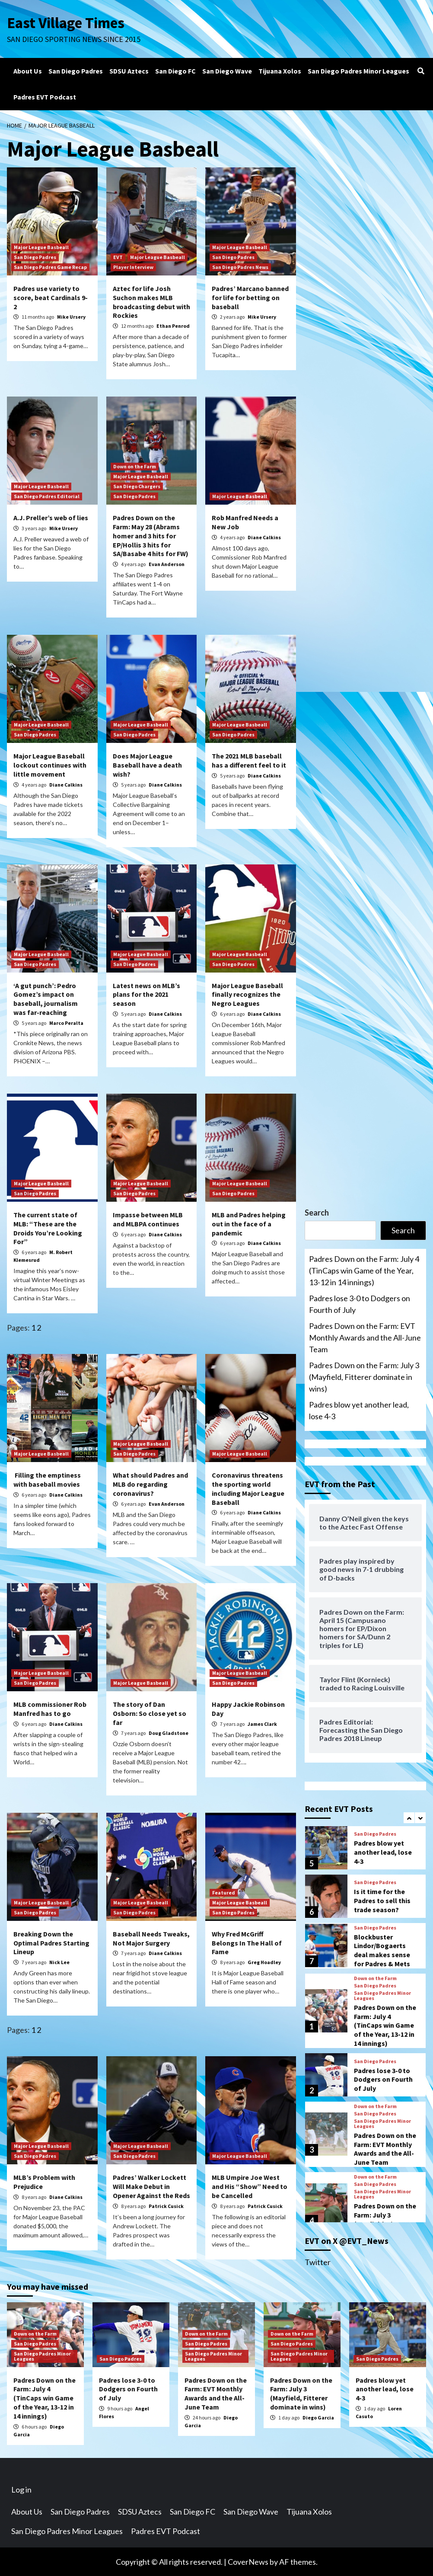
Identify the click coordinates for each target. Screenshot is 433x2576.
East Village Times (65, 22)
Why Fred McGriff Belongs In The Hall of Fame (247, 1942)
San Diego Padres (75, 70)
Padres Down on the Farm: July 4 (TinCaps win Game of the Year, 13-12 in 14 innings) (364, 1270)
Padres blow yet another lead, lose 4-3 (359, 1410)
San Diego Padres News (240, 266)
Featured (223, 1892)
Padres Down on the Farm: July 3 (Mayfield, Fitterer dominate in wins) (364, 1376)
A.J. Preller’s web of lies (50, 517)
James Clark (262, 1723)
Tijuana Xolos (279, 70)
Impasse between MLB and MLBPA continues (148, 1219)
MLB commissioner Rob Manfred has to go (49, 1708)
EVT (118, 256)
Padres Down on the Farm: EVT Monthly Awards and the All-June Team (365, 1337)
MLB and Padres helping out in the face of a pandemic (249, 1223)
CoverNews (248, 2561)
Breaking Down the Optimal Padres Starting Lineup (51, 1942)
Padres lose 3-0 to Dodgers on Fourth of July (359, 1303)
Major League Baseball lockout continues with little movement (49, 764)
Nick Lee (59, 1961)
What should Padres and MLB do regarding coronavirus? (150, 1483)
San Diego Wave (227, 70)
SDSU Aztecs (129, 70)
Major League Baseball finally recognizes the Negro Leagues (247, 994)
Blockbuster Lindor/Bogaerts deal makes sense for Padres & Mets (382, 2029)
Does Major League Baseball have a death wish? (147, 764)
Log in (21, 2489)
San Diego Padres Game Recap (50, 266)
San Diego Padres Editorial (47, 496)
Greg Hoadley (264, 1961)
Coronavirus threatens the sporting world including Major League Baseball (248, 1488)
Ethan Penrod (173, 325)
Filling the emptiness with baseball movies (47, 1479)
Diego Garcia (318, 2417)
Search (317, 1212)
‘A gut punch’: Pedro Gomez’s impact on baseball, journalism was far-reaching (45, 998)
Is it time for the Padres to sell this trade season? (382, 1979)
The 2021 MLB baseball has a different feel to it (249, 760)
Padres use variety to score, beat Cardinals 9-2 (50, 297)
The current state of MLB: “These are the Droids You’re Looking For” (47, 1227)
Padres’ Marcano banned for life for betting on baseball (250, 297)
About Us (27, 70)
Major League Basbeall (41, 246)
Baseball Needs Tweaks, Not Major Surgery (151, 1938)
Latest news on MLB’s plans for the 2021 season (146, 994)
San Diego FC (175, 70)
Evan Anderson (167, 563)
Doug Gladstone (168, 1732)
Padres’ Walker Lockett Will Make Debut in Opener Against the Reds (151, 2186)
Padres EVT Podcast (44, 96)
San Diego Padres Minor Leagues (358, 70)
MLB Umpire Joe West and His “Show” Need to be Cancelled (249, 2186)
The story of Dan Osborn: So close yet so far (149, 1712)
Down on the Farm (134, 466)
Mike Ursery (71, 316)
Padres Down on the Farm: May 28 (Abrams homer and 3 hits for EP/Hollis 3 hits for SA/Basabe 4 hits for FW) (150, 535)
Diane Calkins (264, 537)
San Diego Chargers (136, 486)
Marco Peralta (66, 1022)
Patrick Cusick (166, 2205)
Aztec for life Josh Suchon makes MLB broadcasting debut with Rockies (151, 301)
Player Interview (133, 266)
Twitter (318, 2261)
